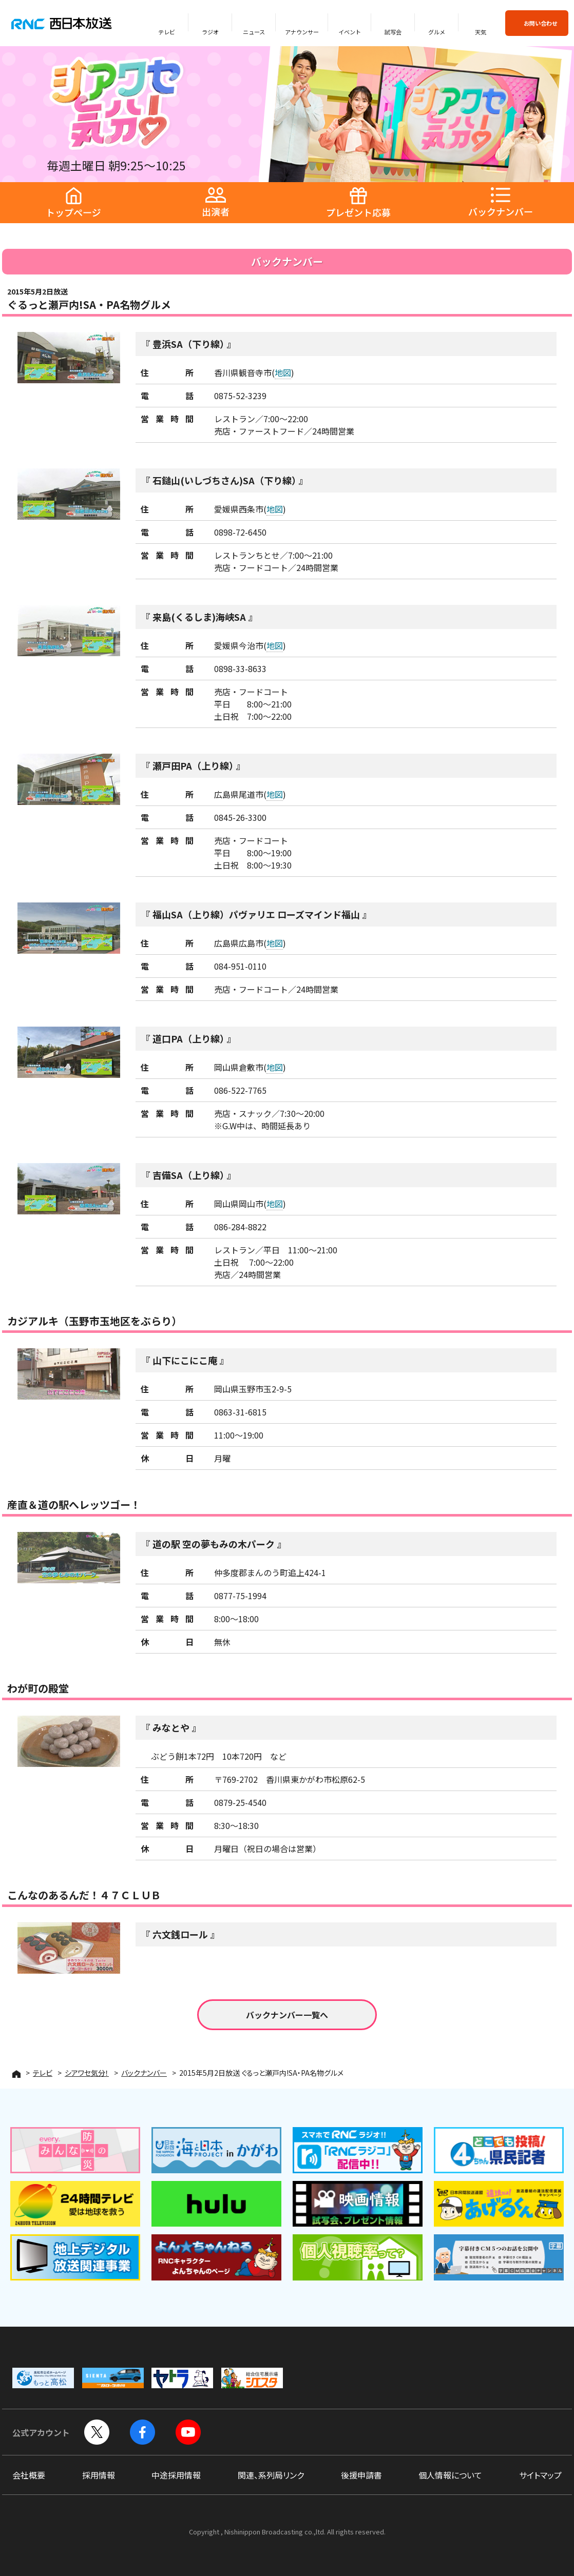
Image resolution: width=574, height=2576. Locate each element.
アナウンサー (302, 32)
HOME (16, 2074)
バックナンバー (144, 2073)
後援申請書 (361, 2475)
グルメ (436, 32)
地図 (283, 372)
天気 (480, 32)
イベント (349, 32)
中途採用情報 (176, 2475)
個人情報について (450, 2475)
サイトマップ (540, 2475)
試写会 (393, 32)
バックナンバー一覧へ (287, 2015)
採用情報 (98, 2475)
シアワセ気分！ (87, 2073)
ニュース (254, 32)
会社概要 (28, 2475)
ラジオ (210, 32)
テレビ (166, 32)
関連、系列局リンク (271, 2475)
